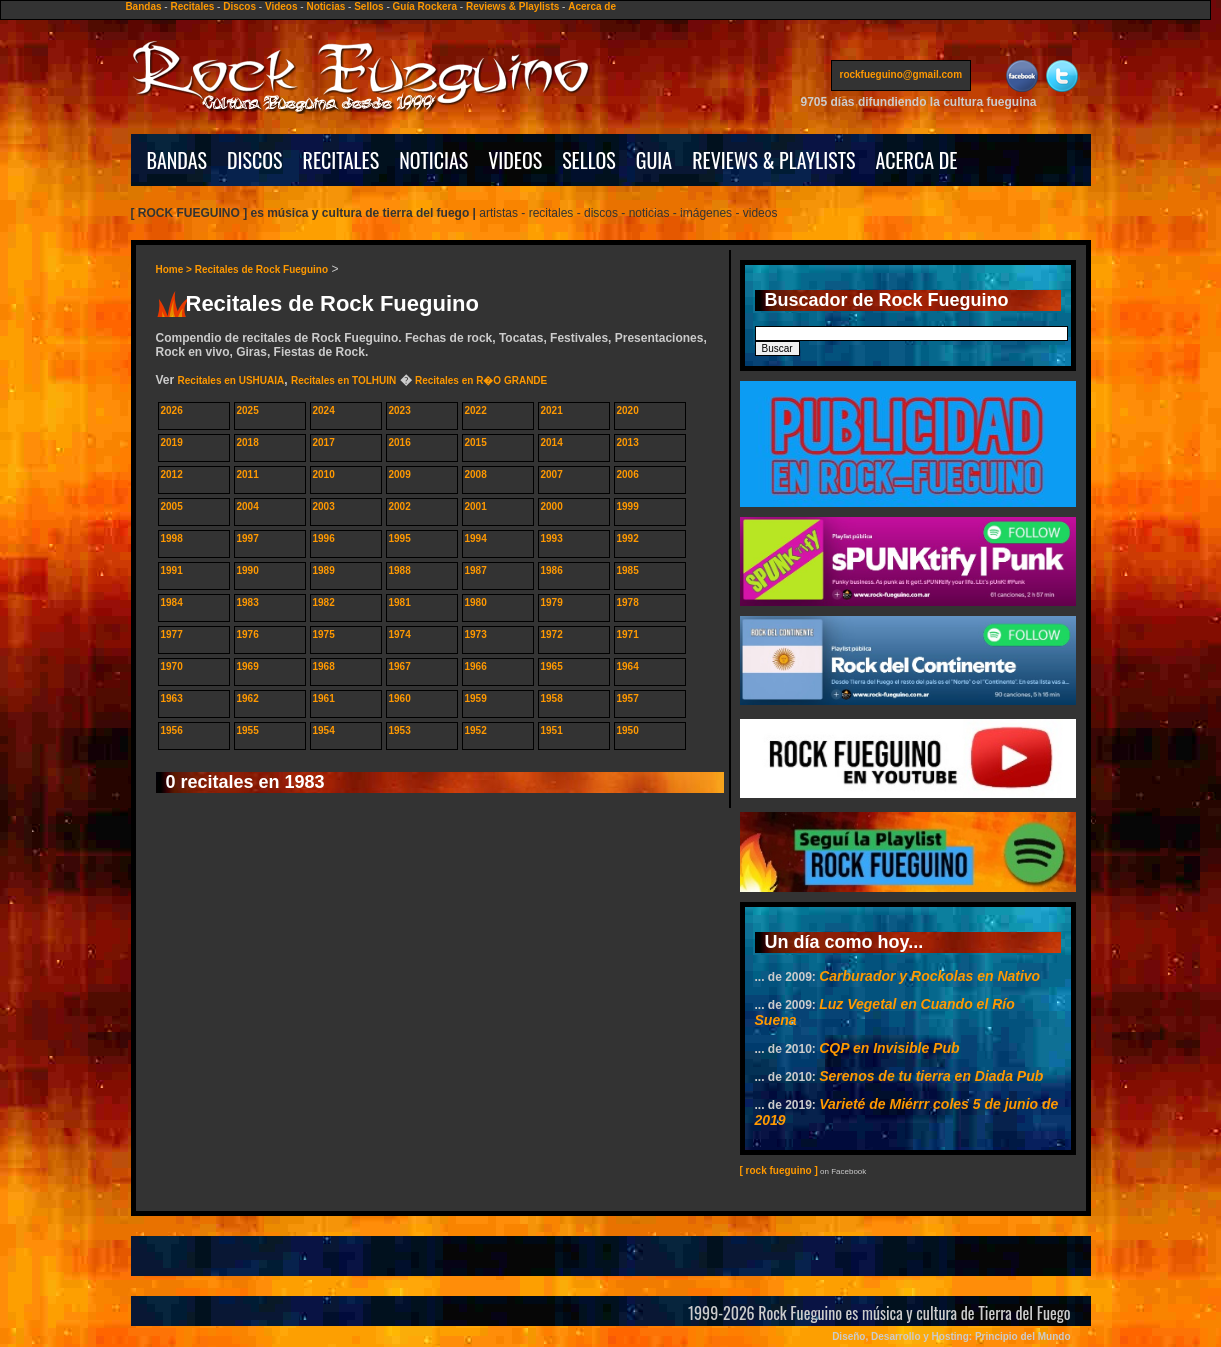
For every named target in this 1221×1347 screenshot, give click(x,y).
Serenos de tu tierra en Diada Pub (931, 1076)
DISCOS (255, 160)
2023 (400, 410)
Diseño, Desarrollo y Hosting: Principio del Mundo (951, 1336)
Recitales (192, 6)
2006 (628, 474)
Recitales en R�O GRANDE (481, 380)
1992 (628, 538)
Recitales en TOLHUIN (343, 380)
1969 (248, 666)
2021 (552, 410)
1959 (476, 698)
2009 (400, 474)
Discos (239, 6)
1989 (324, 570)
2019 (172, 442)
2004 (248, 506)
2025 (248, 410)
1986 (552, 570)
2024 (324, 410)
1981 (400, 602)
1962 (248, 698)
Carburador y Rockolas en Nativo (929, 976)
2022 (476, 410)
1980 (476, 602)
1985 (628, 570)
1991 (172, 570)
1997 (248, 538)
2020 (628, 410)
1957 (628, 698)
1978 (628, 602)
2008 (476, 474)
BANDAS (177, 160)
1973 (476, 634)
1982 (324, 602)
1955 (248, 730)
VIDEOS (515, 160)
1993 (552, 538)
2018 (248, 442)
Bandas (143, 6)
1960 (400, 698)
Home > (175, 269)
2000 (552, 506)
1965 (552, 666)
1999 (628, 506)
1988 (400, 570)
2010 (324, 474)
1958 (552, 698)
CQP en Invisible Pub (889, 1048)
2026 (172, 410)
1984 (172, 602)
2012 (172, 474)
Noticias (325, 6)
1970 (172, 666)
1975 (324, 634)
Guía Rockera (425, 6)
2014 (552, 442)
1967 (400, 666)
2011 (248, 474)
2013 (628, 442)
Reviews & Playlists (512, 6)
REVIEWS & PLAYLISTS (773, 160)
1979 (552, 602)
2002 (400, 506)
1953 (400, 730)
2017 (324, 442)
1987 (476, 570)
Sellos (368, 6)
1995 (400, 538)
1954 (324, 730)
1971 (628, 634)
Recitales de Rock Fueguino (261, 269)
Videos (281, 6)
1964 (628, 666)
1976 (248, 634)
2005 (172, 506)
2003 (324, 506)
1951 (552, 730)
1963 (172, 698)
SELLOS (589, 160)
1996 (324, 538)
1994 (476, 538)
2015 (476, 442)
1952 (476, 730)
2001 (476, 506)
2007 (552, 474)
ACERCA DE (916, 160)
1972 (552, 634)
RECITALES (341, 160)
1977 (172, 634)
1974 (400, 634)
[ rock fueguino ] (779, 1170)
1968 (324, 666)
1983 (248, 602)
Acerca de (592, 6)
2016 (400, 442)
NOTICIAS (433, 160)
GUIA (654, 160)
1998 (172, 538)
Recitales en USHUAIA (231, 380)
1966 (476, 666)
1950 (628, 730)
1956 (172, 730)
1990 (248, 570)
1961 (324, 698)
